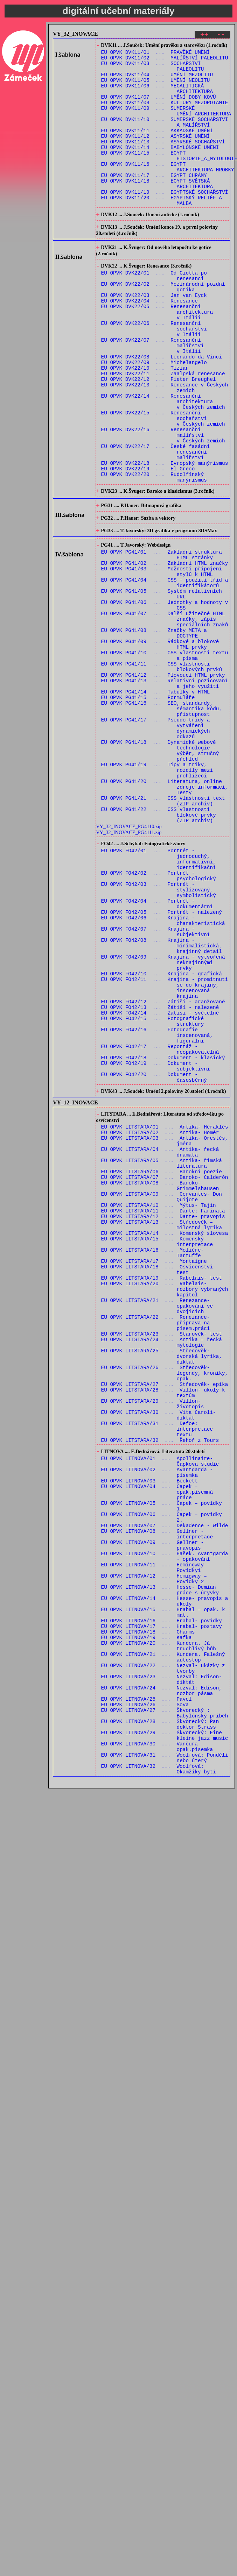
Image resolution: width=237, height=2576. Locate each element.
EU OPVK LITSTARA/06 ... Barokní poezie (161, 1363)
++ (204, 35)
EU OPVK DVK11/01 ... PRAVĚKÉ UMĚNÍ (155, 54)
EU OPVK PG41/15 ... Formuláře (148, 808)
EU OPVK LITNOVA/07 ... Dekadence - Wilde (164, 1783)
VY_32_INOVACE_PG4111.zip (128, 967)
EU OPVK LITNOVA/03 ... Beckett (149, 1730)
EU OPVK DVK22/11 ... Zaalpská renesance (163, 429)
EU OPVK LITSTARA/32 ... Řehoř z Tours (160, 1682)
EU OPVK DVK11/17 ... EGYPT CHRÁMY (154, 200)
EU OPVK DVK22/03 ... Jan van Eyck (154, 336)
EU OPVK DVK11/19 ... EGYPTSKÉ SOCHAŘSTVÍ (164, 220)
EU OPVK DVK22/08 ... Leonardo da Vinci (161, 409)
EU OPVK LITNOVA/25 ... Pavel (146, 1989)
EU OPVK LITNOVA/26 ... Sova (145, 1995)
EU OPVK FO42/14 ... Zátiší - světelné (160, 1180)
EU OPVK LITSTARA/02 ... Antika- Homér (160, 1317)
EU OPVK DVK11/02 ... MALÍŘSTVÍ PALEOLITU (164, 61)
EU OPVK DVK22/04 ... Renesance (149, 343)
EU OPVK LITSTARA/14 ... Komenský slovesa (164, 1436)
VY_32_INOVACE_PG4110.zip (128, 961)
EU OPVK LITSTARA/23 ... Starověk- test (161, 1556)
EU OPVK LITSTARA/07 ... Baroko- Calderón (164, 1370)
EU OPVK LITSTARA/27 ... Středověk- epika (164, 1616)
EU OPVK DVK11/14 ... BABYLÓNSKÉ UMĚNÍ (160, 167)
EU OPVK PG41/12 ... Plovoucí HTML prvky (163, 782)
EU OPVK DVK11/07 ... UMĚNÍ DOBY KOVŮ (158, 107)
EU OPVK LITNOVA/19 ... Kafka (146, 1916)
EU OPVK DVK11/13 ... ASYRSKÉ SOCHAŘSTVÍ (163, 160)
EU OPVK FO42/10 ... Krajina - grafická (161, 1133)
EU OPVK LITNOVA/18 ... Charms (148, 1909)
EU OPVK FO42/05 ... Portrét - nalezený (161, 1060)
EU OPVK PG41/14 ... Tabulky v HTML (155, 802)
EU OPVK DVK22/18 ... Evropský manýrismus (164, 536)
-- (221, 35)
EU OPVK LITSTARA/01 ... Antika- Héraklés (164, 1310)
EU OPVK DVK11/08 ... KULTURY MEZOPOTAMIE (164, 114)
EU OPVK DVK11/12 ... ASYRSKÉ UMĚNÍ (155, 154)
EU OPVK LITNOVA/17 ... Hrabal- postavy (161, 1902)
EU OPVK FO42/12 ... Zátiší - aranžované (163, 1167)
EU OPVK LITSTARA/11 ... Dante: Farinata (163, 1410)
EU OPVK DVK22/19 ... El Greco (148, 542)
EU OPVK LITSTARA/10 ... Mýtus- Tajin (158, 1403)
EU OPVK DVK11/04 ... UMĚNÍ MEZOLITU (157, 81)
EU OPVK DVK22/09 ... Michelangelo (154, 416)
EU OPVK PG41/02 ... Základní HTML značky (164, 649)
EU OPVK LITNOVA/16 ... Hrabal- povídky (161, 1896)
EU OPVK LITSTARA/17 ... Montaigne (154, 1470)
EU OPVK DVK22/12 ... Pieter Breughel (158, 436)
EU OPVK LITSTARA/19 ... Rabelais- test (161, 1490)
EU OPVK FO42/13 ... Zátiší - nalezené (160, 1173)
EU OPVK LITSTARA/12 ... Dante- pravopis (163, 1417)
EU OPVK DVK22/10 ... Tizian (145, 423)
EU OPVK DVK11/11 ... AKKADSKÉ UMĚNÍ (157, 147)
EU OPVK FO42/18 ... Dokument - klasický (163, 1233)
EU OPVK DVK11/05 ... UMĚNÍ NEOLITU (155, 87)
